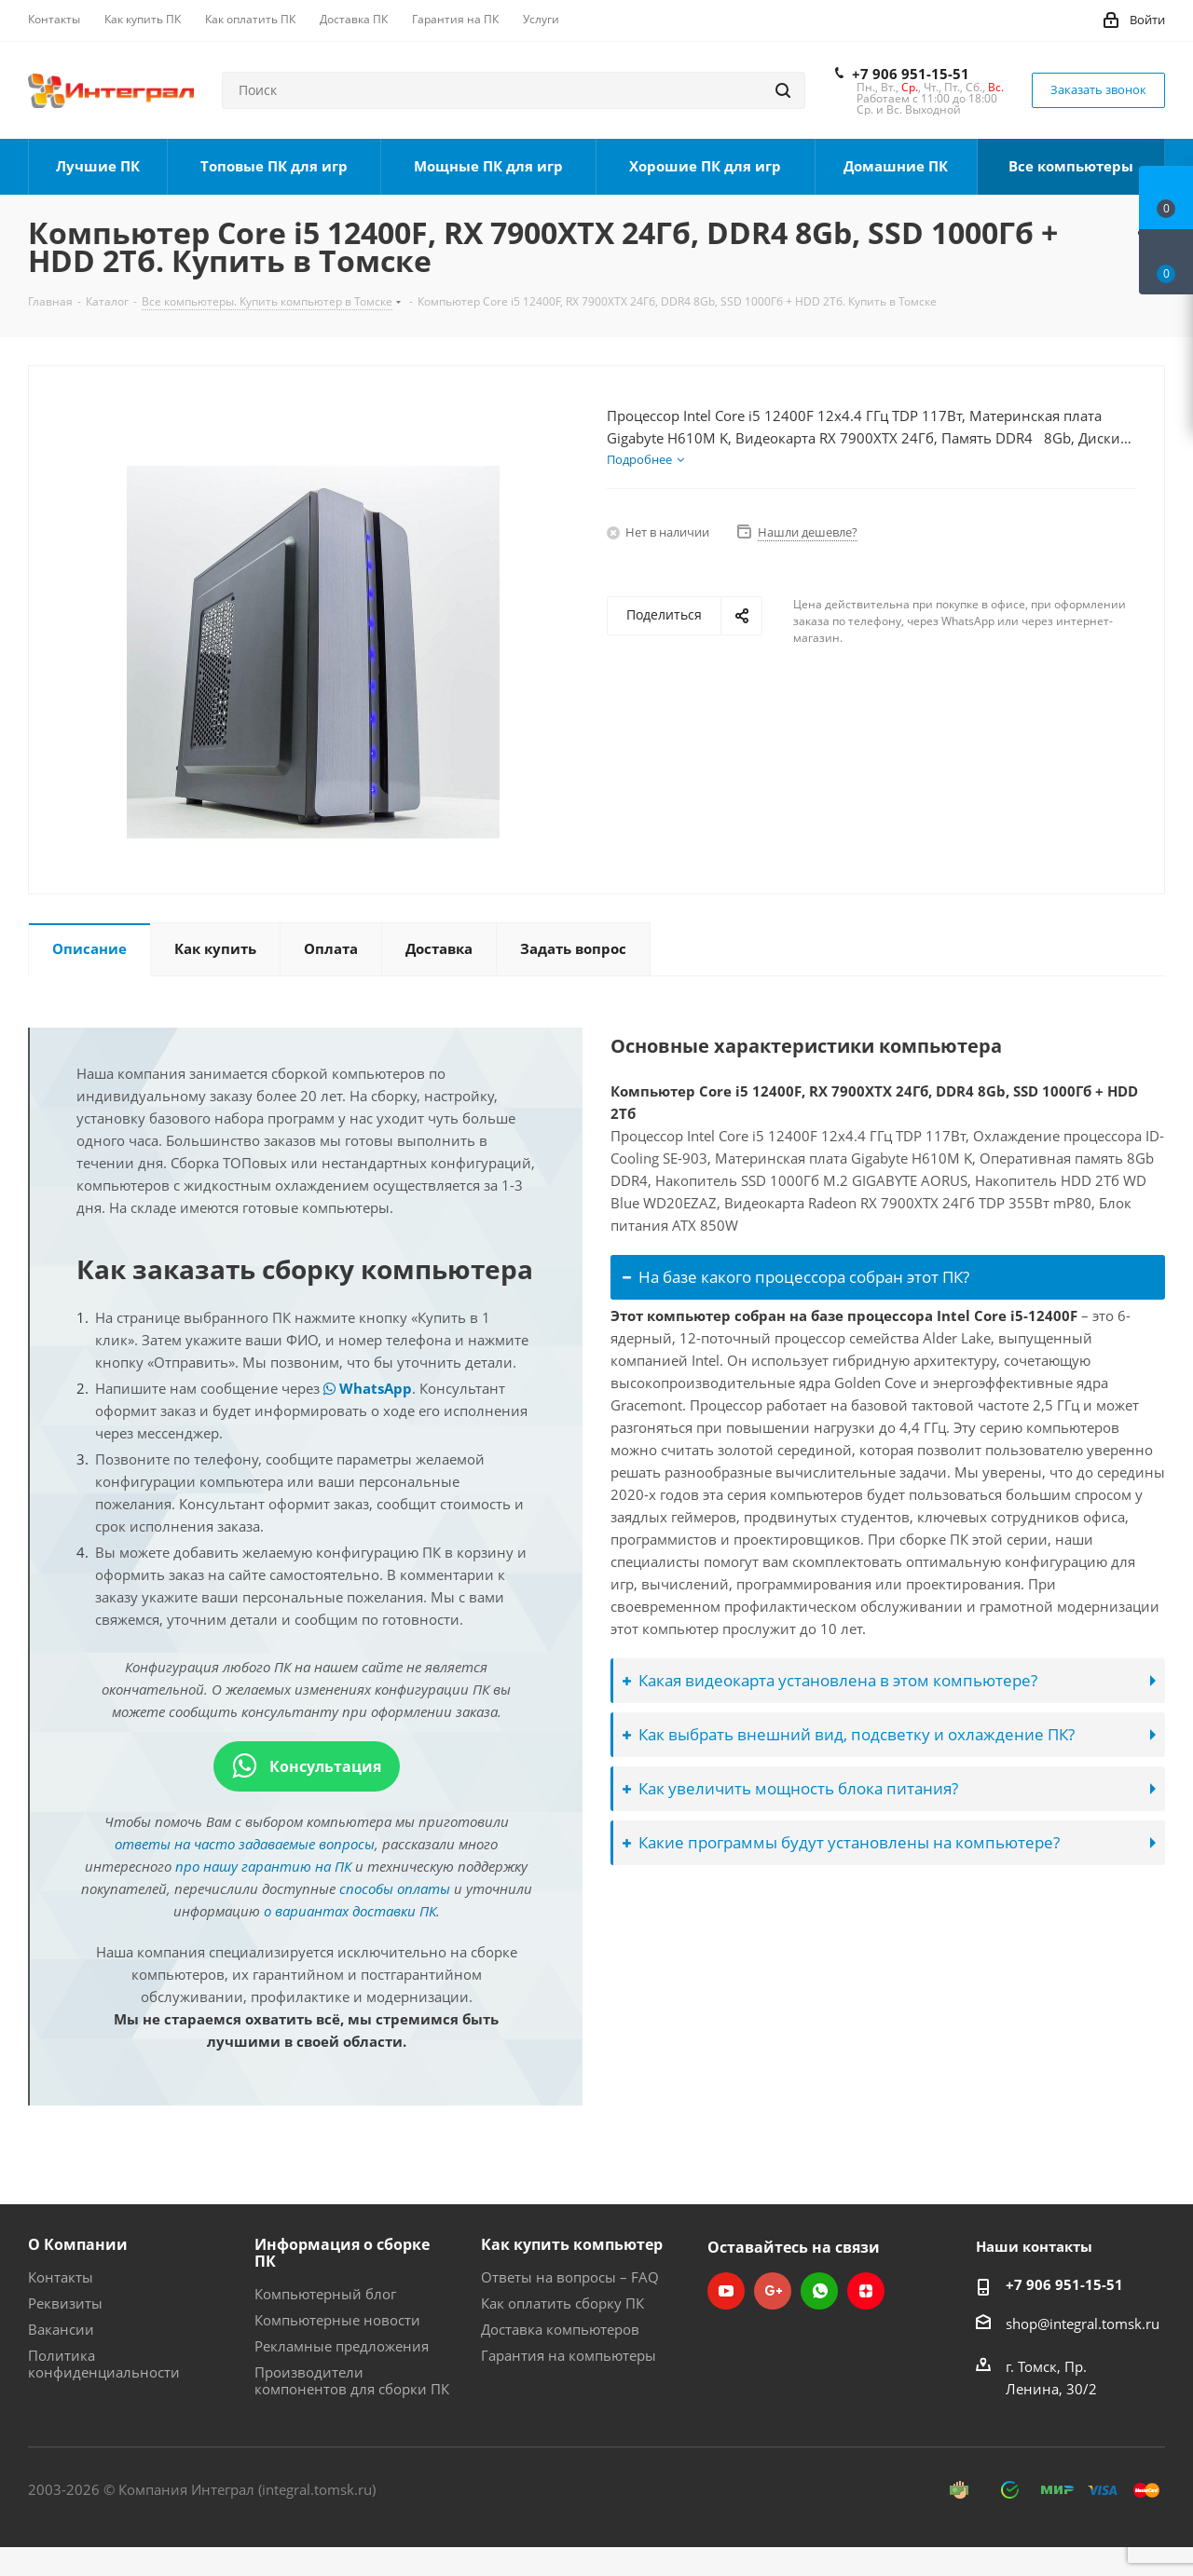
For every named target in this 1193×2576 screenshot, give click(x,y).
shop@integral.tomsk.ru (1082, 2323)
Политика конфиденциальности (104, 2363)
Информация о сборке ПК (342, 2252)
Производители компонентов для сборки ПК (351, 2380)
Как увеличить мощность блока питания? (790, 1788)
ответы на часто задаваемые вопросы (245, 1843)
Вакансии (61, 2329)
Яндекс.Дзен (865, 2291)
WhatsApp (367, 1388)
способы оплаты (394, 1888)
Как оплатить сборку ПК (562, 2303)
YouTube (726, 2291)
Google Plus (772, 2291)
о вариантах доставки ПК (350, 1910)
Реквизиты (65, 2303)
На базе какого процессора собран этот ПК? (796, 1277)
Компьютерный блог (325, 2293)
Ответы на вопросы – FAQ (570, 2277)
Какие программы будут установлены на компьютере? (841, 1842)
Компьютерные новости (337, 2319)
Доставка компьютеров (560, 2329)
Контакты (60, 2277)
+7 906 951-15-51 (910, 73)
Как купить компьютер (572, 2244)
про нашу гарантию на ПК (263, 1866)
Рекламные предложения (341, 2346)
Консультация (306, 1766)
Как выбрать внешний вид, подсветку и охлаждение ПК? (849, 1734)
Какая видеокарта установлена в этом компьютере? (830, 1680)
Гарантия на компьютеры (568, 2355)
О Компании (78, 2244)
